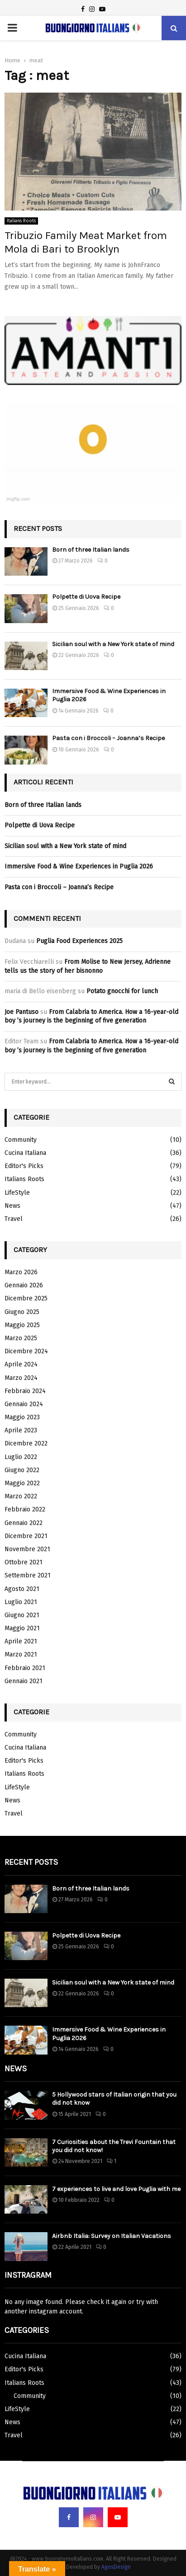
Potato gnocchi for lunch (122, 991)
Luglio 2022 (21, 1457)
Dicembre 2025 (26, 1298)
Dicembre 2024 (26, 1351)
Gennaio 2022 (24, 1523)
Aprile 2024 (21, 1364)
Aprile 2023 (21, 1430)
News (12, 1206)
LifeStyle (17, 1193)
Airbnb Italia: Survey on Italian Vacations (111, 2236)
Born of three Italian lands (90, 550)
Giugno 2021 (22, 1615)
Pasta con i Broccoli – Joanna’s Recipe (108, 738)
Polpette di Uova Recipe (86, 597)
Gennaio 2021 (24, 1681)
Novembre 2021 (27, 1549)
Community (21, 1140)
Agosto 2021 (22, 1589)
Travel (14, 1219)
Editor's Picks (24, 1166)
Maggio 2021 (22, 1628)
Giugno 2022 (22, 1470)
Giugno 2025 (22, 1312)
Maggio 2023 (22, 1417)
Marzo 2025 (21, 1338)
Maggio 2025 (22, 1325)
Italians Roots (21, 221)
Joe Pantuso (21, 1012)
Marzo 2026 (21, 1272)
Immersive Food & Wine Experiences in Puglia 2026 (79, 866)
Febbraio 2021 (25, 1668)
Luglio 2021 (21, 1602)
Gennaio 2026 (24, 1285)
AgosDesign (116, 2567)
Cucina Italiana (25, 1153)
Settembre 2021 (28, 1575)
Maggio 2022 (22, 1483)
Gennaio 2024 (24, 1404)
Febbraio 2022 (25, 1509)
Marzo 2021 (21, 1654)
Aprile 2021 (21, 1641)
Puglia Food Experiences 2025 (79, 941)
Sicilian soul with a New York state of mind (113, 644)
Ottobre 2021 (24, 1562)
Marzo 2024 (21, 1378)
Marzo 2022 (21, 1496)
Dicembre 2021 (26, 1536)
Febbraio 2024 (25, 1391)
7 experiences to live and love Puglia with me (116, 2189)
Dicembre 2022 (26, 1443)
